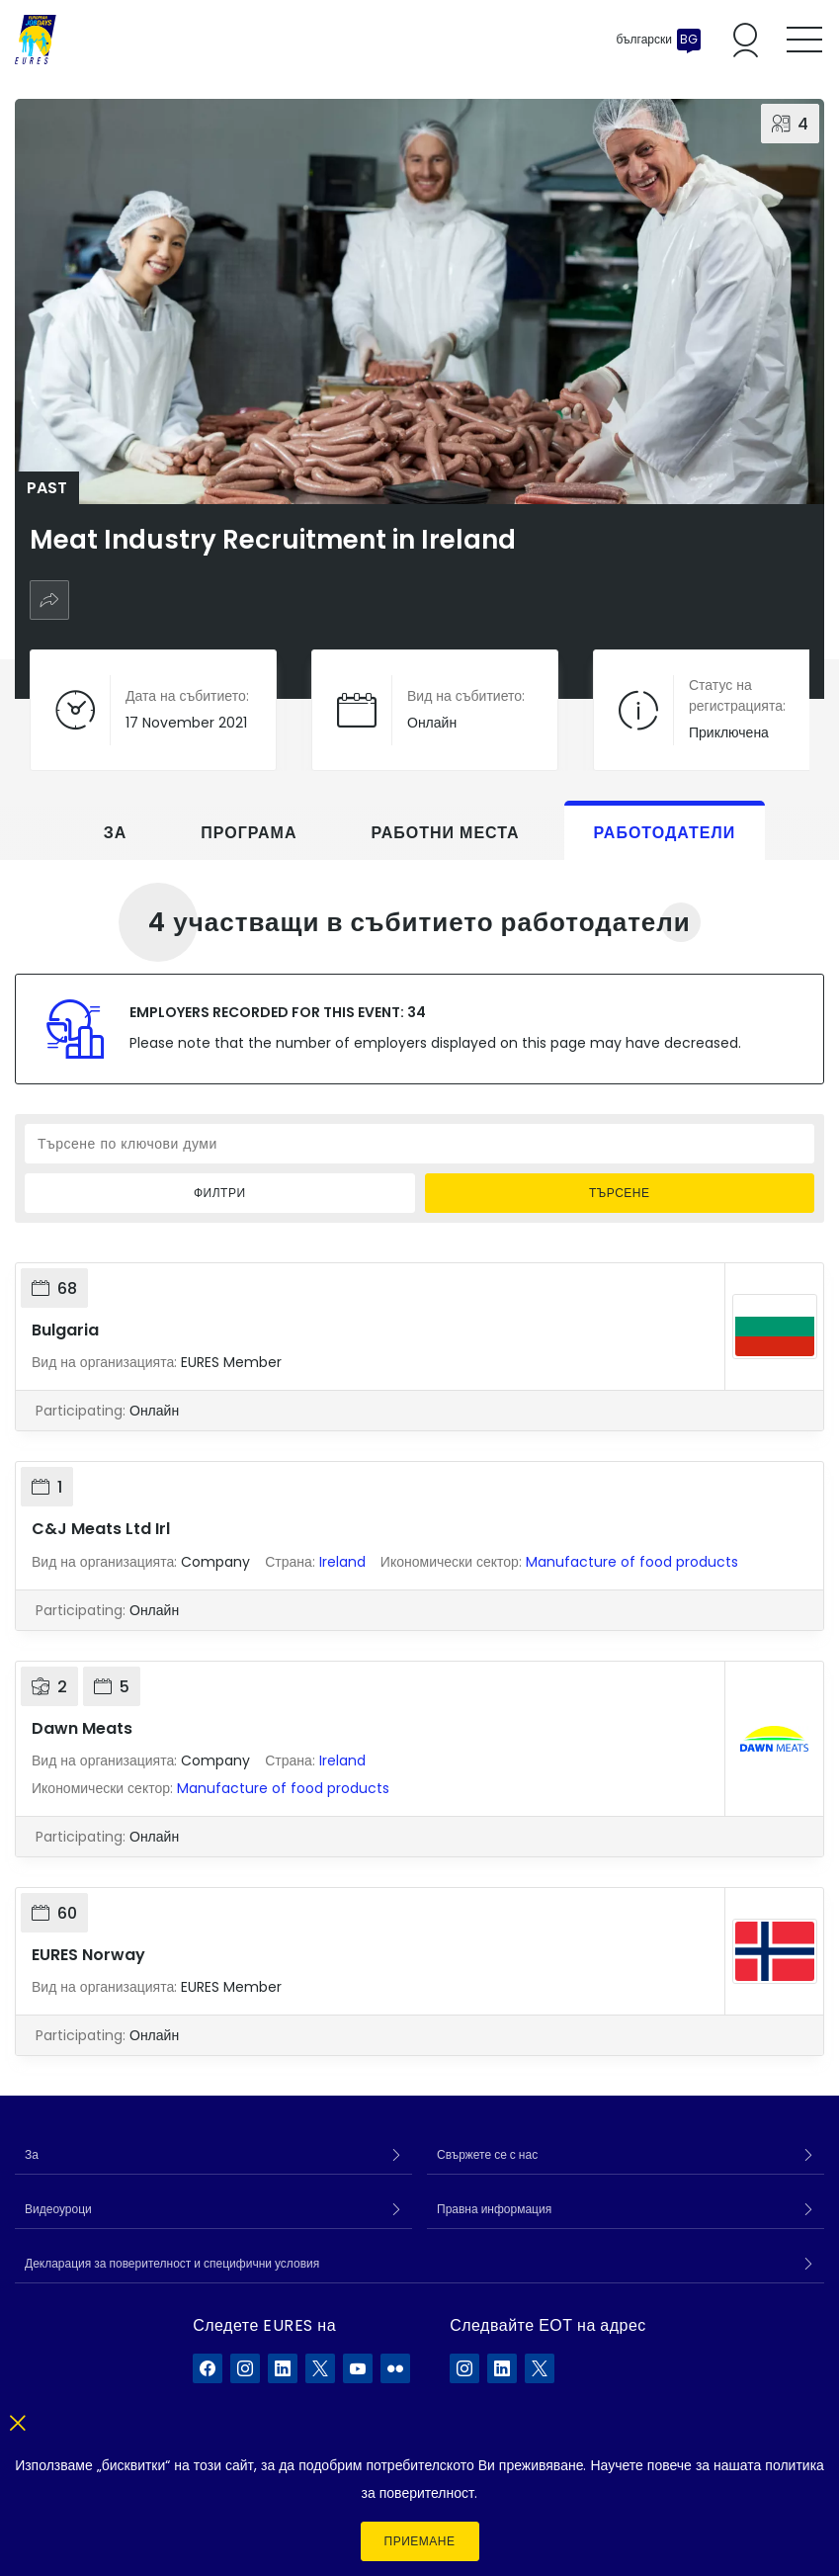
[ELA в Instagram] (464, 2368)
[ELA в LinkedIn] (502, 2368)
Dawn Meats (82, 1728)
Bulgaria (65, 1330)
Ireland (342, 1562)
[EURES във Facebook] (207, 2368)
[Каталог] (35, 39)
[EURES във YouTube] (358, 2368)
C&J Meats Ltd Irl (101, 1528)
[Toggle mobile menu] (804, 39)
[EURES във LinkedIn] (282, 2368)
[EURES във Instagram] (245, 2368)
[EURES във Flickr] (395, 2368)
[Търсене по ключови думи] (419, 1143)
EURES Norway (88, 1954)
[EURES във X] (320, 2368)
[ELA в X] (539, 2368)
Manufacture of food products (632, 1562)
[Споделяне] (49, 600)
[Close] (17, 2419)
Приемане (420, 2541)
